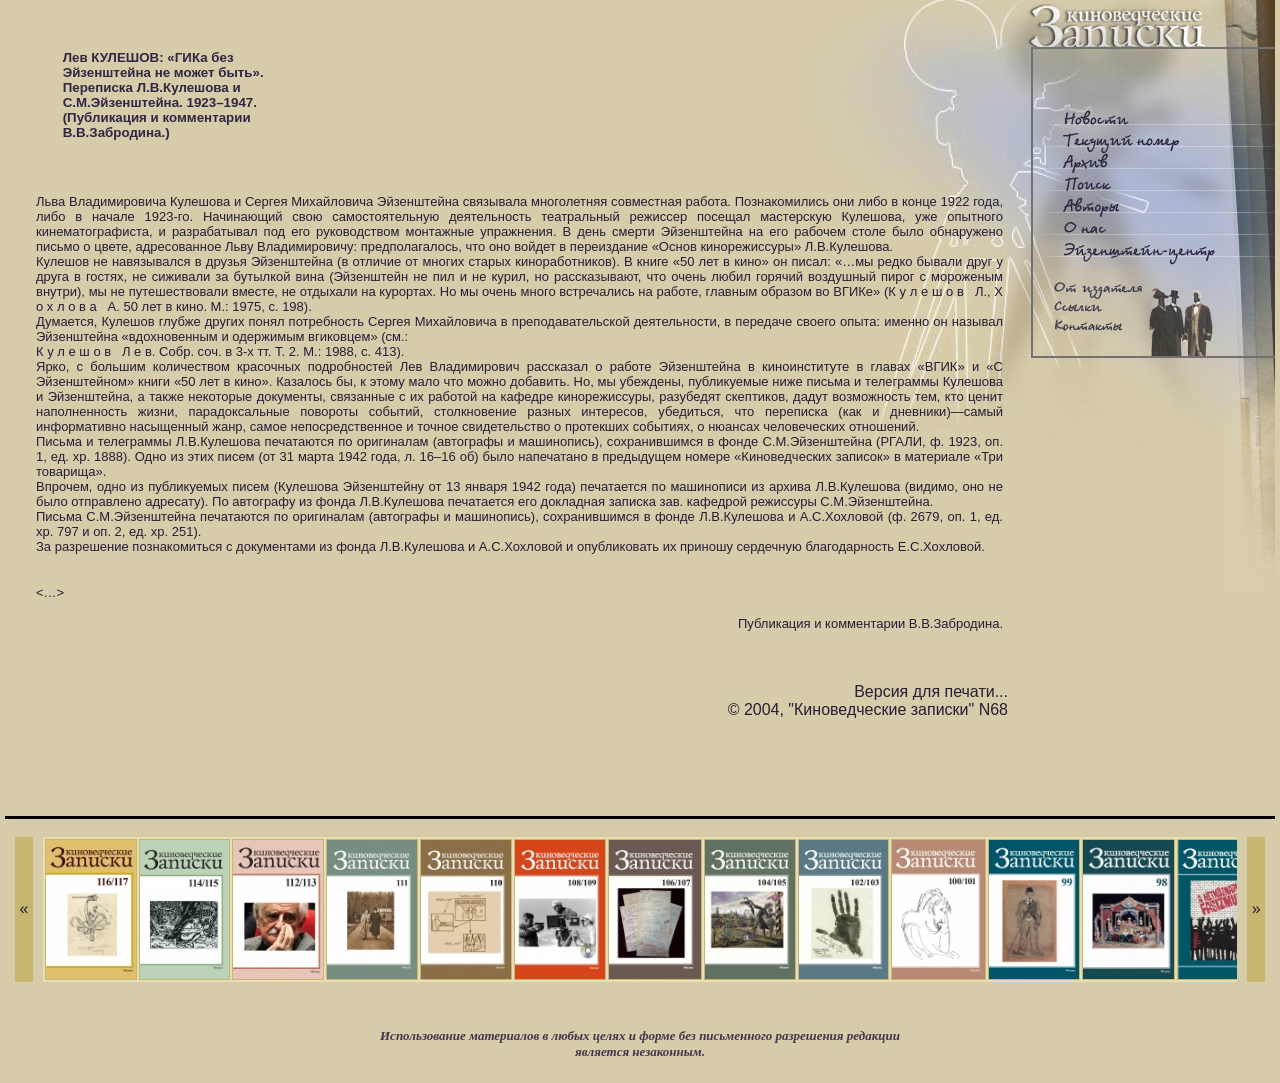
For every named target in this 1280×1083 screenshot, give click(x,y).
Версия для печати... (931, 691)
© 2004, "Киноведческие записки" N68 (868, 709)
